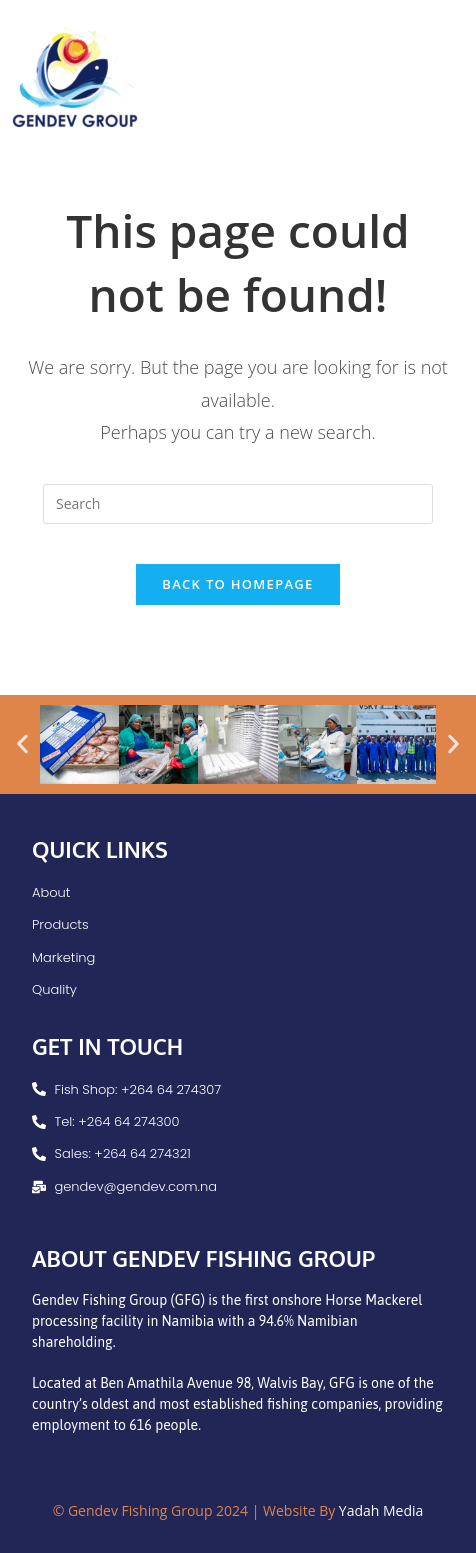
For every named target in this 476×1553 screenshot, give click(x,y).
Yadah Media (381, 1510)
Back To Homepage (237, 584)
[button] (22, 744)
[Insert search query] (238, 504)
